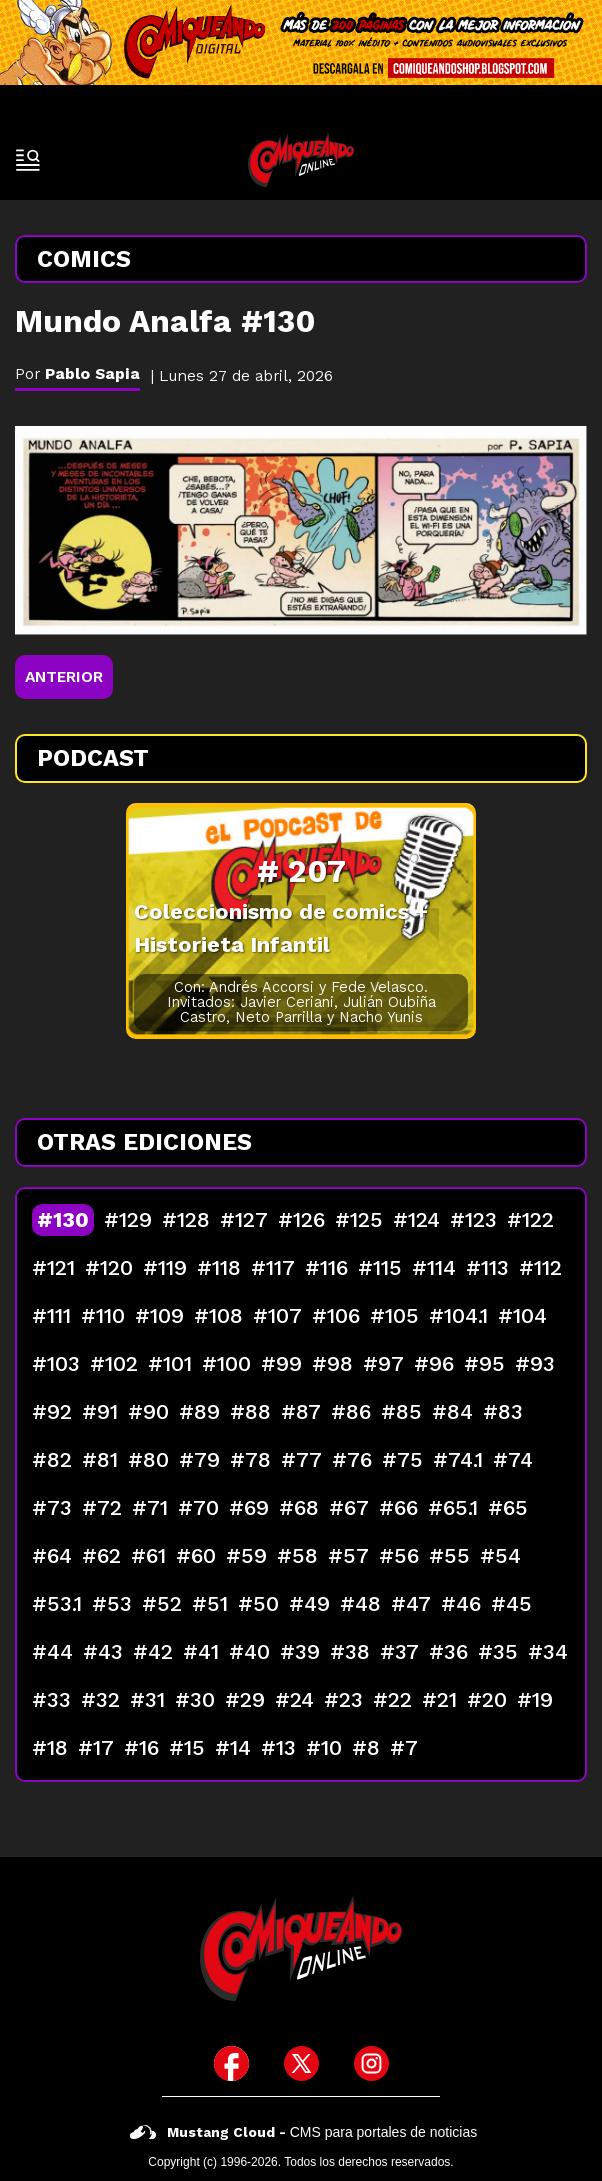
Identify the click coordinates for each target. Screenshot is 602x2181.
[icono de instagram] (371, 2063)
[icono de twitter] (301, 2063)
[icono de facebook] (231, 2063)
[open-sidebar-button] (28, 160)
